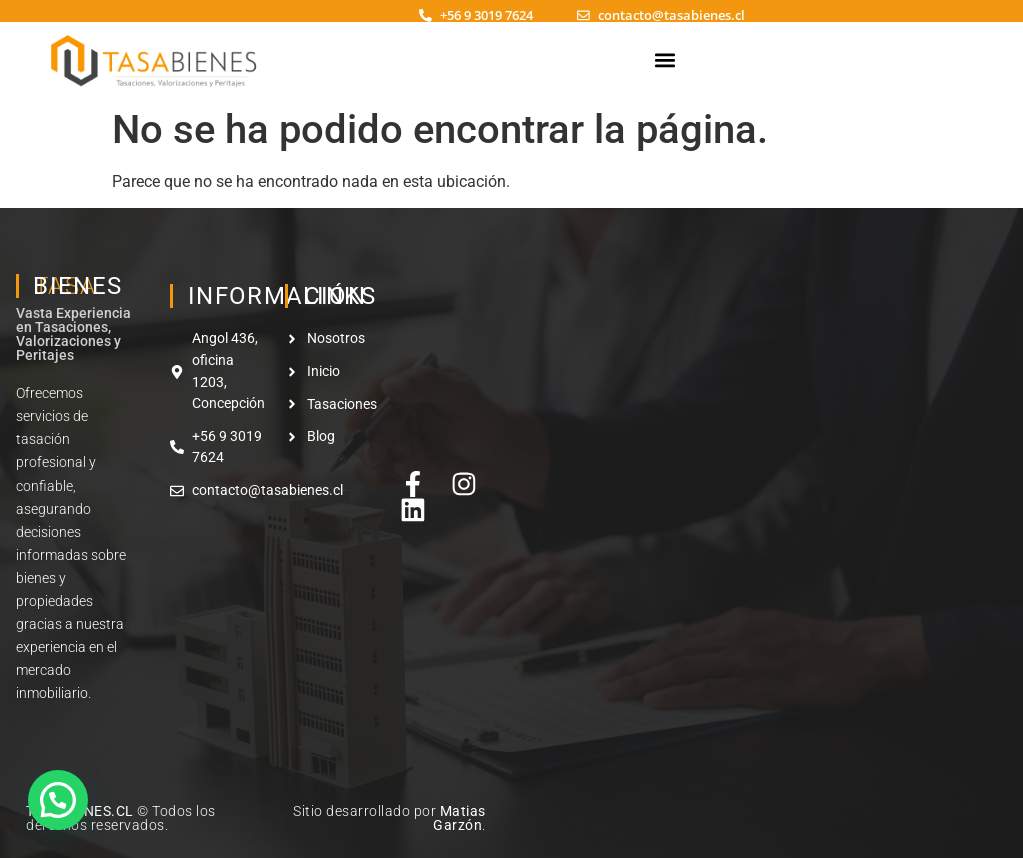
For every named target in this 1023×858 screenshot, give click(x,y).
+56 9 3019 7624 (486, 15)
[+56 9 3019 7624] (425, 15)
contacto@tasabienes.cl (671, 15)
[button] (664, 59)
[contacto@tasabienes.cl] (583, 15)
